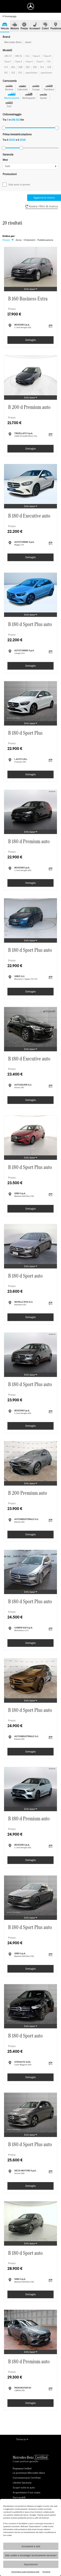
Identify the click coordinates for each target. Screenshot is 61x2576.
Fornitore (46, 2571)
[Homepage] (30, 6)
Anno (19, 240)
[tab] (4, 26)
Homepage (9, 16)
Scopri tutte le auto (24, 2487)
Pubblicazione (45, 240)
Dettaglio (30, 340)
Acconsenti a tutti (31, 2546)
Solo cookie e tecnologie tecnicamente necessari (31, 2555)
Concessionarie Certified (27, 2477)
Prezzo (8, 240)
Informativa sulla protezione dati (25, 2571)
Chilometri (29, 240)
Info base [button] (30, 289)
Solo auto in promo (16, 185)
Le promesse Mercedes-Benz (29, 2473)
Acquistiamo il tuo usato (26, 2492)
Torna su (22, 2439)
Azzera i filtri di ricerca (41, 206)
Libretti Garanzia (22, 2482)
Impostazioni (31, 2564)
